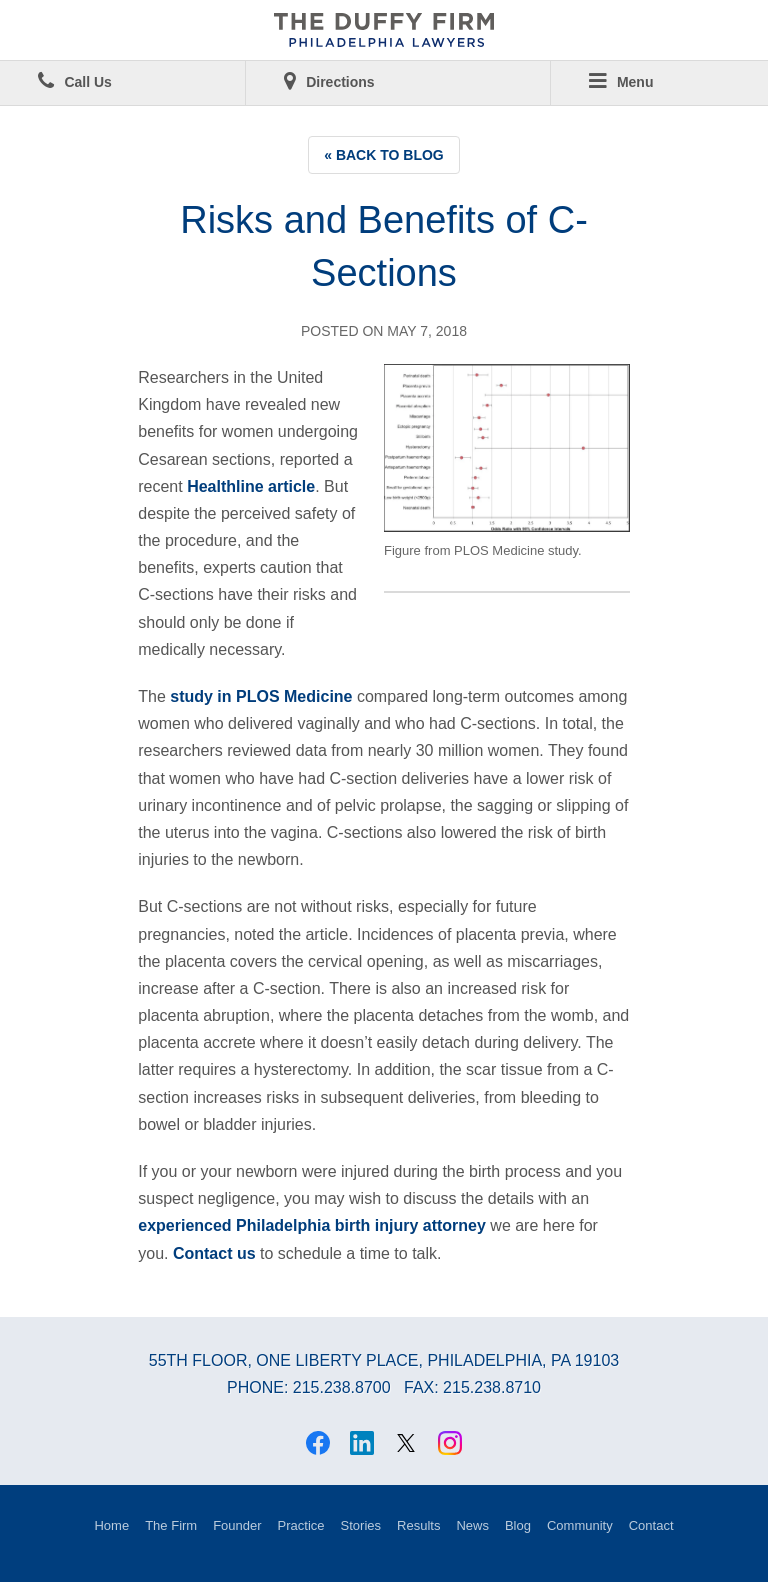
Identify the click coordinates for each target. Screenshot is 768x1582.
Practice (301, 1525)
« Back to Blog (384, 155)
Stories (361, 1525)
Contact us (214, 1253)
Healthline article (251, 486)
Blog (518, 1525)
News (472, 1525)
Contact (651, 1525)
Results (418, 1525)
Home (111, 1525)
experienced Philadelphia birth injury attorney (312, 1225)
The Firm (171, 1525)
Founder (237, 1525)
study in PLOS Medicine (261, 696)
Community (580, 1525)
